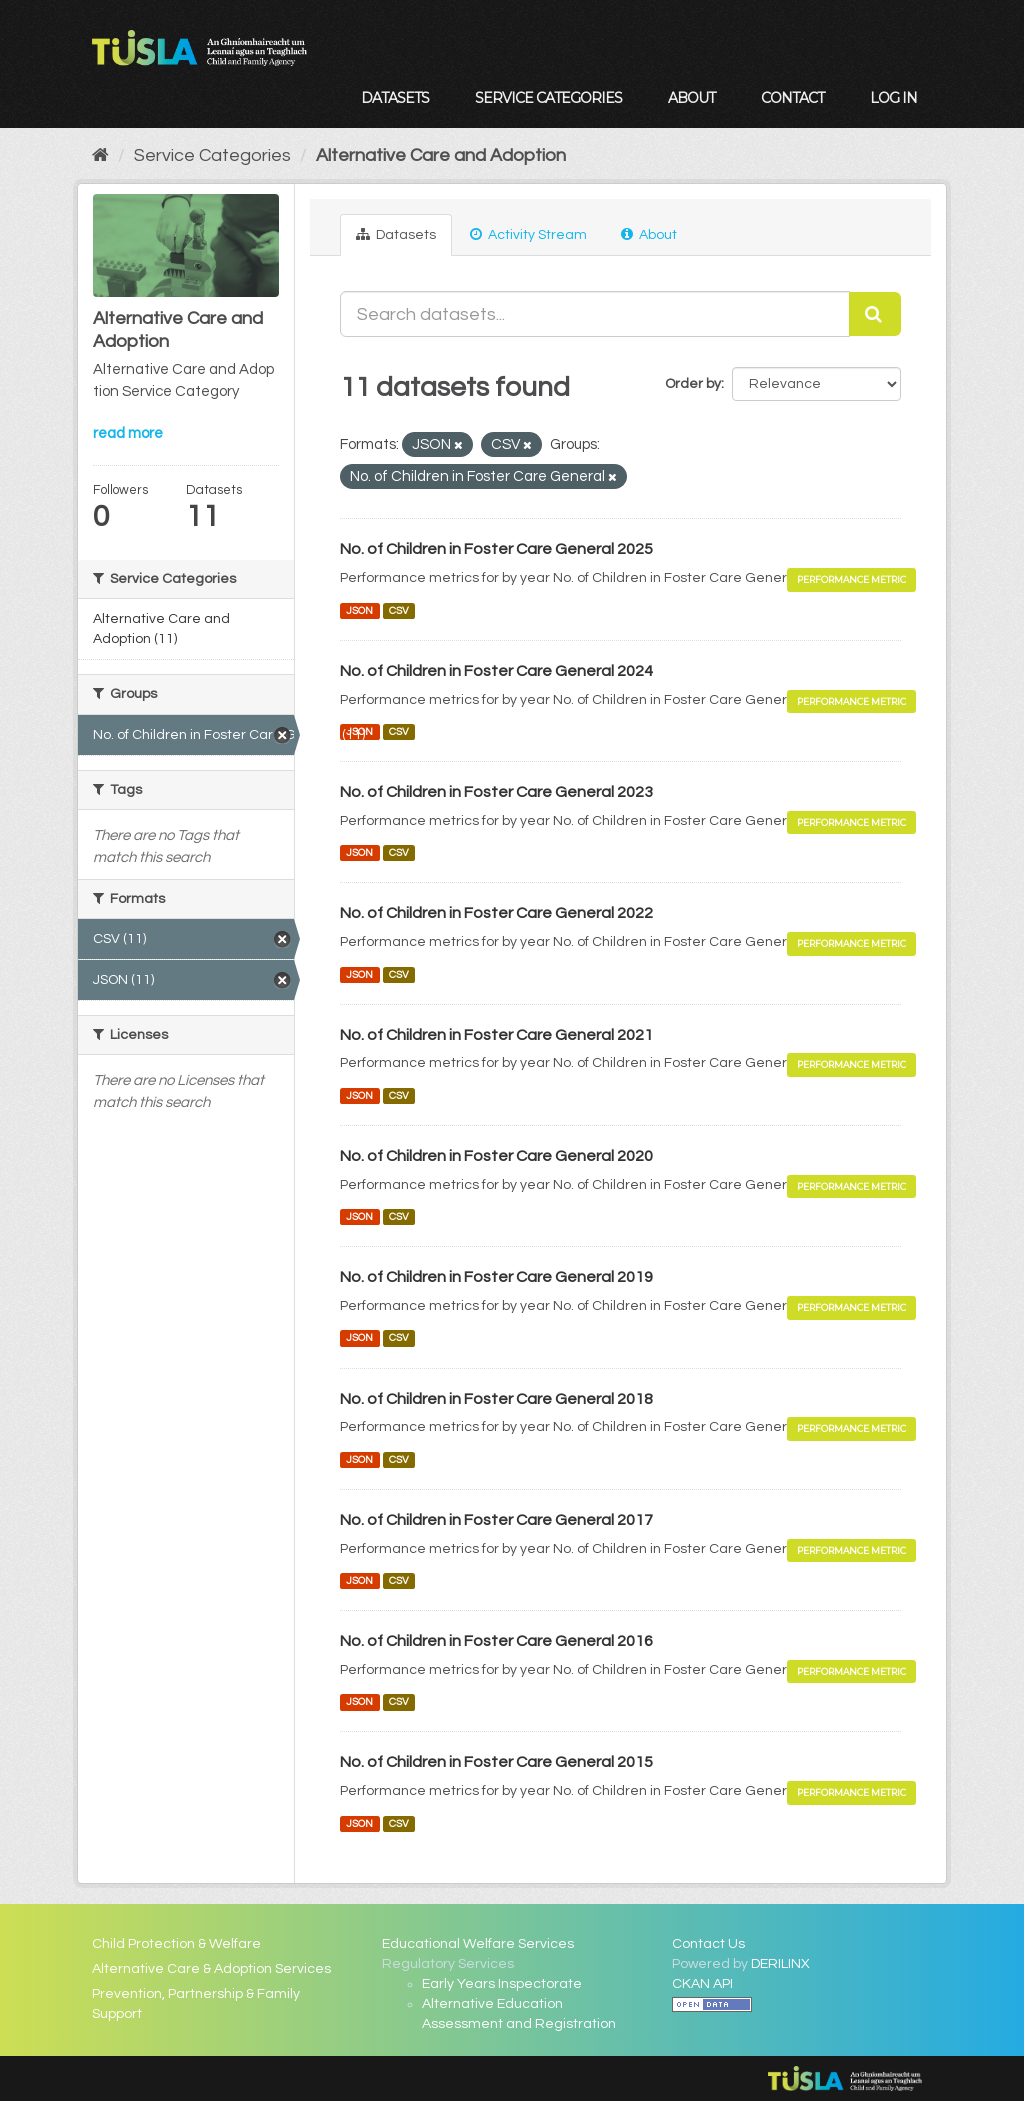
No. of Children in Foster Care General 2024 (496, 671)
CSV (399, 610)
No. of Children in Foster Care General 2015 (496, 1762)
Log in (893, 98)
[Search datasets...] (595, 314)
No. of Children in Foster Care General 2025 (496, 549)
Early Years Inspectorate (502, 1984)
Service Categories (548, 98)
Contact (792, 98)
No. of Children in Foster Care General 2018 (496, 1399)
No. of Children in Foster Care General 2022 (496, 913)
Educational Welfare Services (478, 1944)
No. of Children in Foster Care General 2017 (496, 1520)
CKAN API (702, 1984)
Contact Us (708, 1944)
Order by (693, 384)
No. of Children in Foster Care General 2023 (496, 792)
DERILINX (780, 1964)
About (691, 98)
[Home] (100, 155)
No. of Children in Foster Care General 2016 (496, 1641)
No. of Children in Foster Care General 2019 (496, 1277)
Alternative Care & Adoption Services (211, 1969)
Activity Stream (528, 234)
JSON (359, 610)
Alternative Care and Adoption (441, 155)
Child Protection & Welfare (176, 1944)
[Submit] (875, 314)
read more (128, 433)
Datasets (395, 98)
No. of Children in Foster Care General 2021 (496, 1035)
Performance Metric (851, 579)
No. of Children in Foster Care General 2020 (496, 1156)
